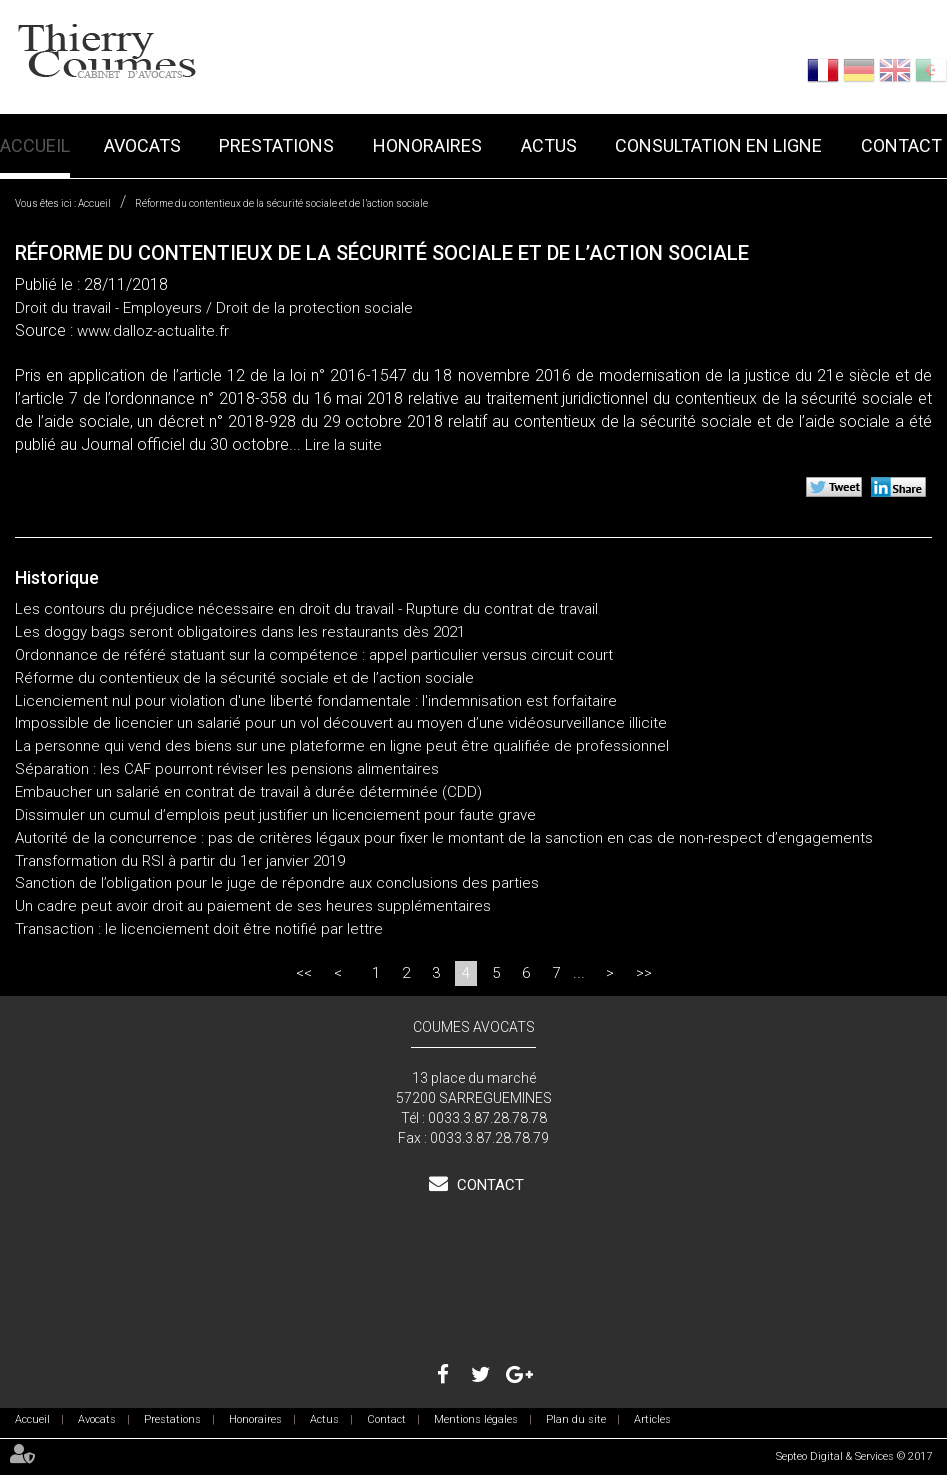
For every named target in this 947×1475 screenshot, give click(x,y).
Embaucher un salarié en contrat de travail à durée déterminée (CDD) (248, 792)
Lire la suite (343, 445)
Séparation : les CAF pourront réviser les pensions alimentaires (227, 769)
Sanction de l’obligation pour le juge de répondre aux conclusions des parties (277, 883)
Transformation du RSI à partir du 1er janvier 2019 (180, 861)
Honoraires (427, 145)
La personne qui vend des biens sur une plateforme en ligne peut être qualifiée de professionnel (342, 746)
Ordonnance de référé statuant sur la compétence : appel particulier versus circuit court (314, 655)
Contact (901, 145)
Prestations (276, 145)
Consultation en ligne (718, 145)
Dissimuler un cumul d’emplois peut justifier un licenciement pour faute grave (275, 815)
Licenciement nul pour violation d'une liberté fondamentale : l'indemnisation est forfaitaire (316, 701)
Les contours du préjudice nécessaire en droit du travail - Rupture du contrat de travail (306, 609)
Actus (549, 145)
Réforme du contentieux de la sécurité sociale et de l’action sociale (281, 203)
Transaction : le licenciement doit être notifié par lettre (199, 929)
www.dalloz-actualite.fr (153, 331)
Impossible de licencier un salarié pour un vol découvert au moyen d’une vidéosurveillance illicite (341, 723)
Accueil (35, 145)
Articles (652, 1419)
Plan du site (576, 1419)
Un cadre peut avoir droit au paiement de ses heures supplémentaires (253, 906)
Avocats (142, 145)
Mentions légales (476, 1419)
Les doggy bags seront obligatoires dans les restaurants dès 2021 (242, 632)
